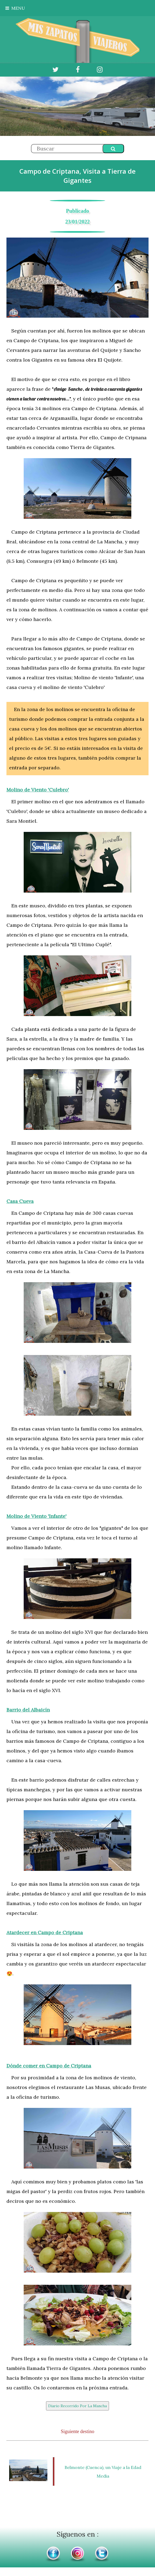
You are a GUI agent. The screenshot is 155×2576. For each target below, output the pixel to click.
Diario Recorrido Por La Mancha (77, 2405)
